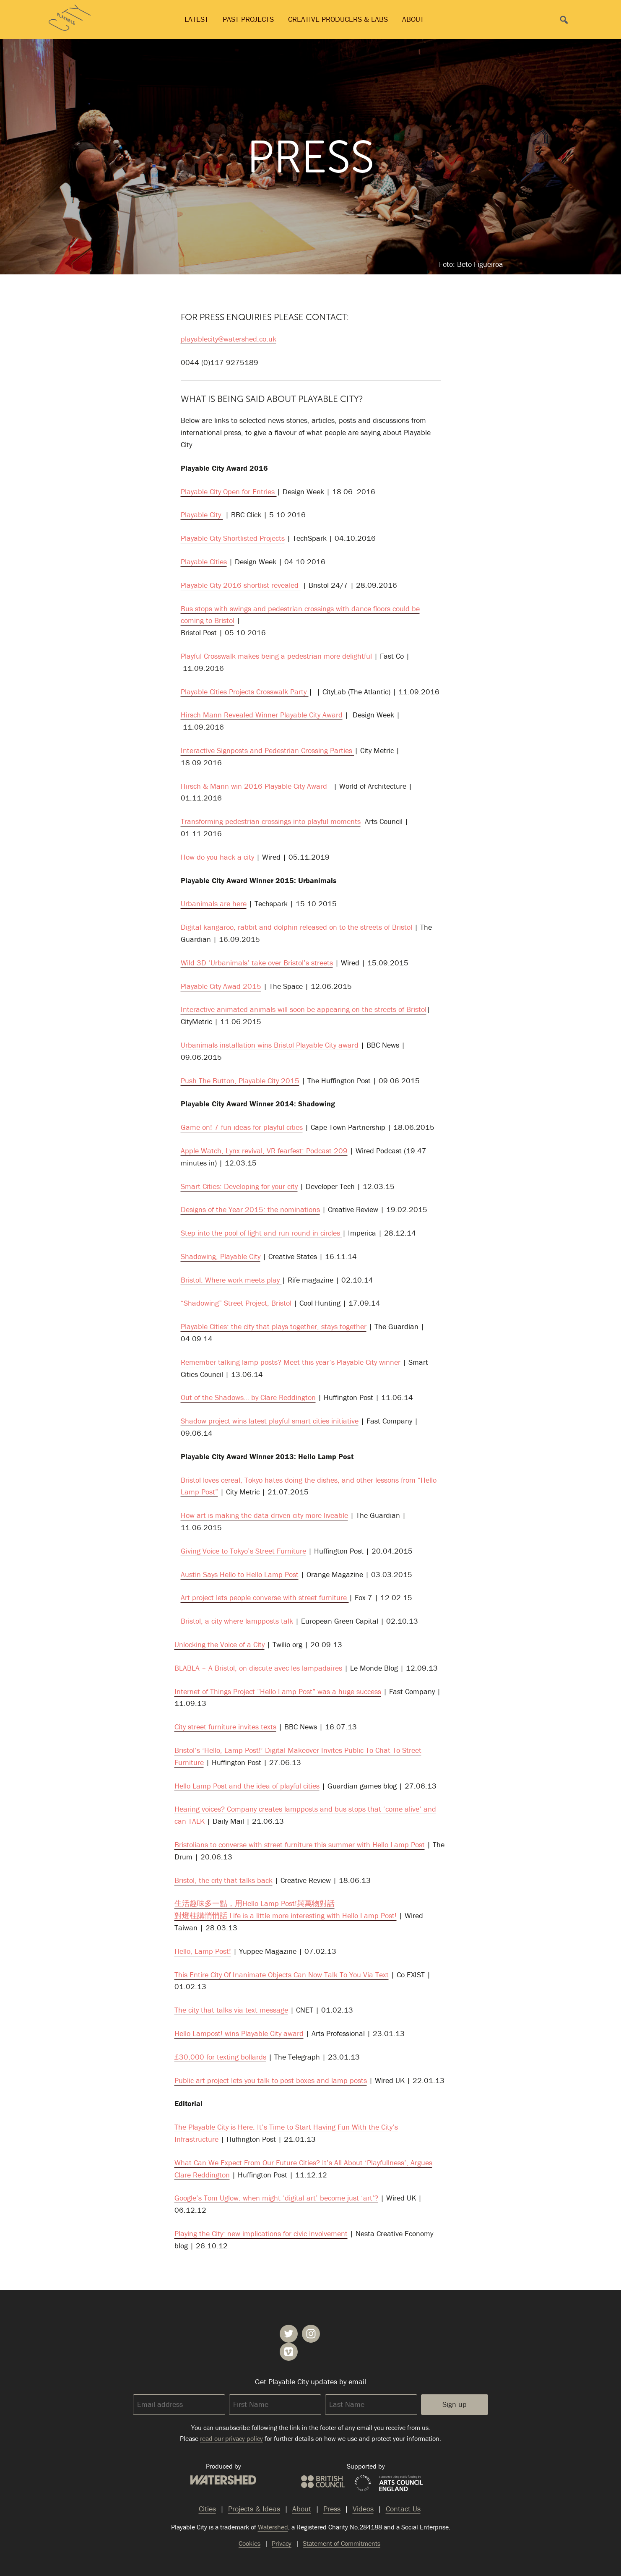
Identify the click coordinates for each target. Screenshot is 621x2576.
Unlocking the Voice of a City (219, 1644)
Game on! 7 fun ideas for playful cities (242, 1127)
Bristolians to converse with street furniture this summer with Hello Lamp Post (299, 1844)
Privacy (281, 2543)
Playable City (202, 514)
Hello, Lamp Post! (202, 1951)
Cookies (249, 2543)
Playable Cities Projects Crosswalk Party (245, 691)
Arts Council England (388, 2483)
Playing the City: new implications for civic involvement (261, 2233)
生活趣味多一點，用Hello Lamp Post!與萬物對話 (254, 1903)
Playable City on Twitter (289, 2334)
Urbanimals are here (214, 903)
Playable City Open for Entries (229, 491)
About (413, 19)
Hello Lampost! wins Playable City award (239, 2033)
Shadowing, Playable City (220, 1256)
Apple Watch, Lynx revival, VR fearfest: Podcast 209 (264, 1150)
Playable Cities (204, 561)
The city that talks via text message (231, 2010)
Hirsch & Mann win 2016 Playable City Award (255, 786)
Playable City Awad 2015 (221, 986)
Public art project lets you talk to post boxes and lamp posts (270, 2080)
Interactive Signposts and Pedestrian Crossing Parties (267, 750)
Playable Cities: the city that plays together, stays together (273, 1326)
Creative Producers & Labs (338, 19)
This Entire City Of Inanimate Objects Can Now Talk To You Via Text (281, 1974)
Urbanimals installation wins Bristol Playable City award (270, 1045)
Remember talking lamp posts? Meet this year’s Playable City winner (290, 1362)
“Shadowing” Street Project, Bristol (236, 1303)
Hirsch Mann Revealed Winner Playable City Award (262, 715)
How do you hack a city (217, 857)
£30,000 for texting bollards (220, 2057)
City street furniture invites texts (225, 1726)
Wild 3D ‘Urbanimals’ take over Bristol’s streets (257, 962)
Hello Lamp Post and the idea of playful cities (247, 1786)
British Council (323, 2481)
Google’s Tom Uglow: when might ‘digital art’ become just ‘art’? (276, 2198)
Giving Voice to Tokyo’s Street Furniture (243, 1551)
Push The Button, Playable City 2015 (240, 1080)
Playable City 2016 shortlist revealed (241, 585)
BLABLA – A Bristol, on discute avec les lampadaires (258, 1668)
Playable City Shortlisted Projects (233, 538)
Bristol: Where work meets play (231, 1280)
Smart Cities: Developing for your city (239, 1186)
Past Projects (248, 19)
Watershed (223, 2480)
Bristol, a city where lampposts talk (237, 1621)
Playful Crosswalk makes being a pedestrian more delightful (276, 656)
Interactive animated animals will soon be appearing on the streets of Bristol (303, 1009)
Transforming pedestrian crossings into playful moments (271, 821)
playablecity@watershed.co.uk (228, 339)
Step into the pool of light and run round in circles (261, 1233)
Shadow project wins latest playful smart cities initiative (270, 1421)
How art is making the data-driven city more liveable (264, 1515)
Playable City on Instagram (311, 2334)
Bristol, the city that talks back (223, 1880)
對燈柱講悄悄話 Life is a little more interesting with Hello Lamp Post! (285, 1915)
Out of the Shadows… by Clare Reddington (248, 1397)
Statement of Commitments (341, 2543)
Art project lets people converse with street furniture (265, 1597)
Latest (196, 19)
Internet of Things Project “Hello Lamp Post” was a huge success (277, 1691)
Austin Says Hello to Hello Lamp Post (240, 1574)
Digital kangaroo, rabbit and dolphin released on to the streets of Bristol (296, 927)
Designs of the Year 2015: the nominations (250, 1209)
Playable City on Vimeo (289, 2352)
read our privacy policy (231, 2438)
